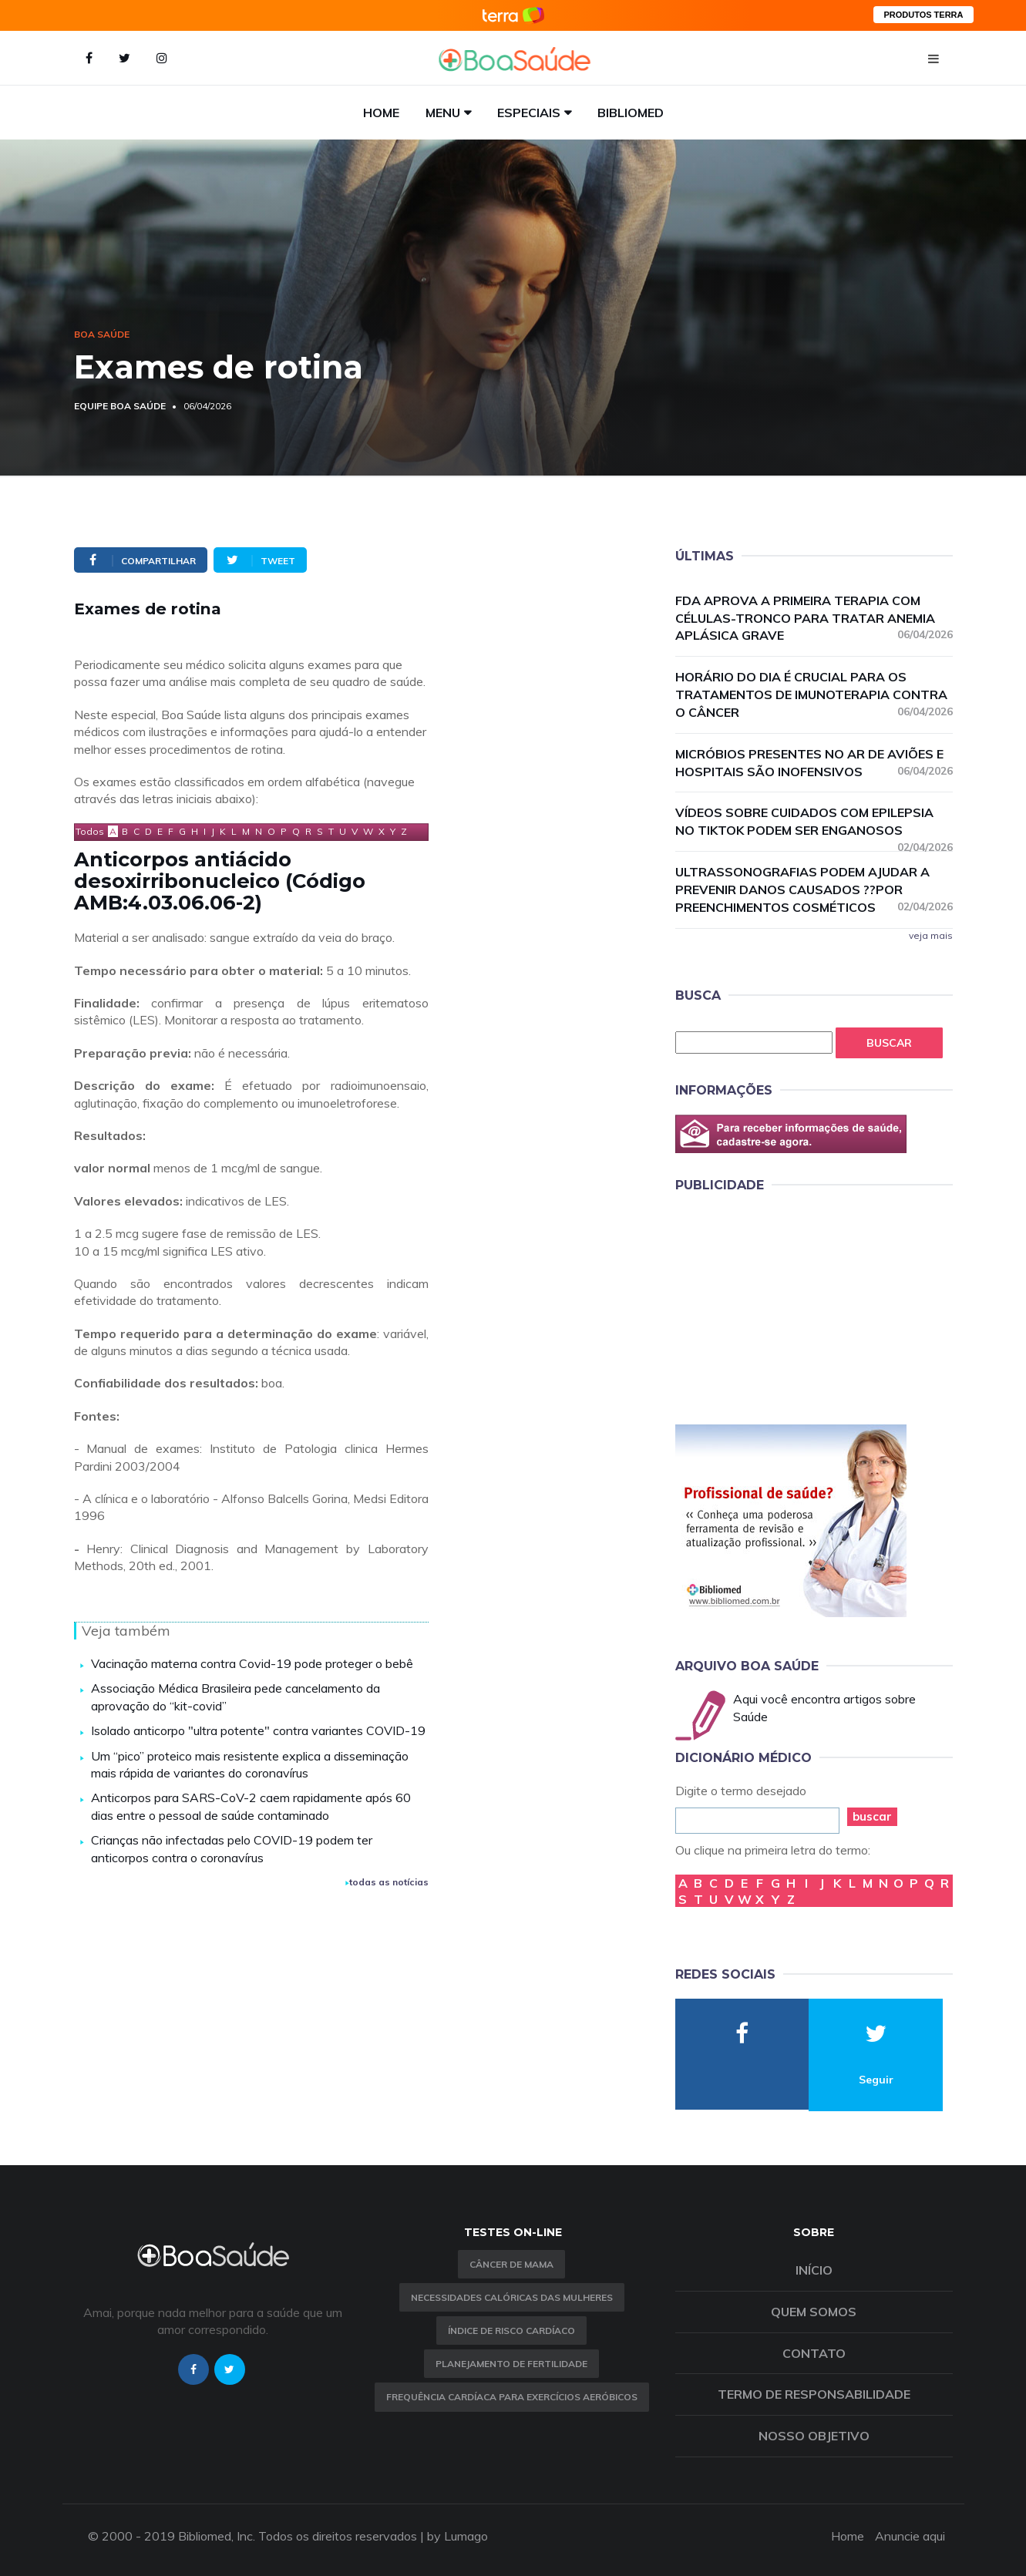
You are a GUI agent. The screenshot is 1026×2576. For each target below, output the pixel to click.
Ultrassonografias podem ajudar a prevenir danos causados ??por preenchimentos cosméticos (814, 889)
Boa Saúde (102, 334)
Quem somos (813, 2311)
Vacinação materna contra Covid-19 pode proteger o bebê (252, 1663)
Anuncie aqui (910, 2536)
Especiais (528, 112)
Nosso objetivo (814, 2435)
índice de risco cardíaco (511, 2330)
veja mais (931, 935)
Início (814, 2270)
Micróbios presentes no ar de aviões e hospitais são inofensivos (814, 762)
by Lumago (457, 2536)
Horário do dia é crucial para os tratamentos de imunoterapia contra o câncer (814, 694)
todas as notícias (387, 1882)
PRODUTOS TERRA (923, 14)
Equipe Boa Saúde (120, 406)
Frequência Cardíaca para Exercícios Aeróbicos (511, 2397)
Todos (90, 831)
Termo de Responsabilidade (814, 2394)
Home (381, 112)
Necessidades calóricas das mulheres (512, 2297)
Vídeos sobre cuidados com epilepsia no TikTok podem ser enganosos (814, 822)
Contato (814, 2353)
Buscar (889, 1043)
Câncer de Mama (511, 2264)
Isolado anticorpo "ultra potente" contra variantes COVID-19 (258, 1730)
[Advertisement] (791, 1305)
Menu (443, 112)
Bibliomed (630, 112)
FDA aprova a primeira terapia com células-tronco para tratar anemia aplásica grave (814, 618)
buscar (872, 1816)
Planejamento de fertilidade (511, 2363)
